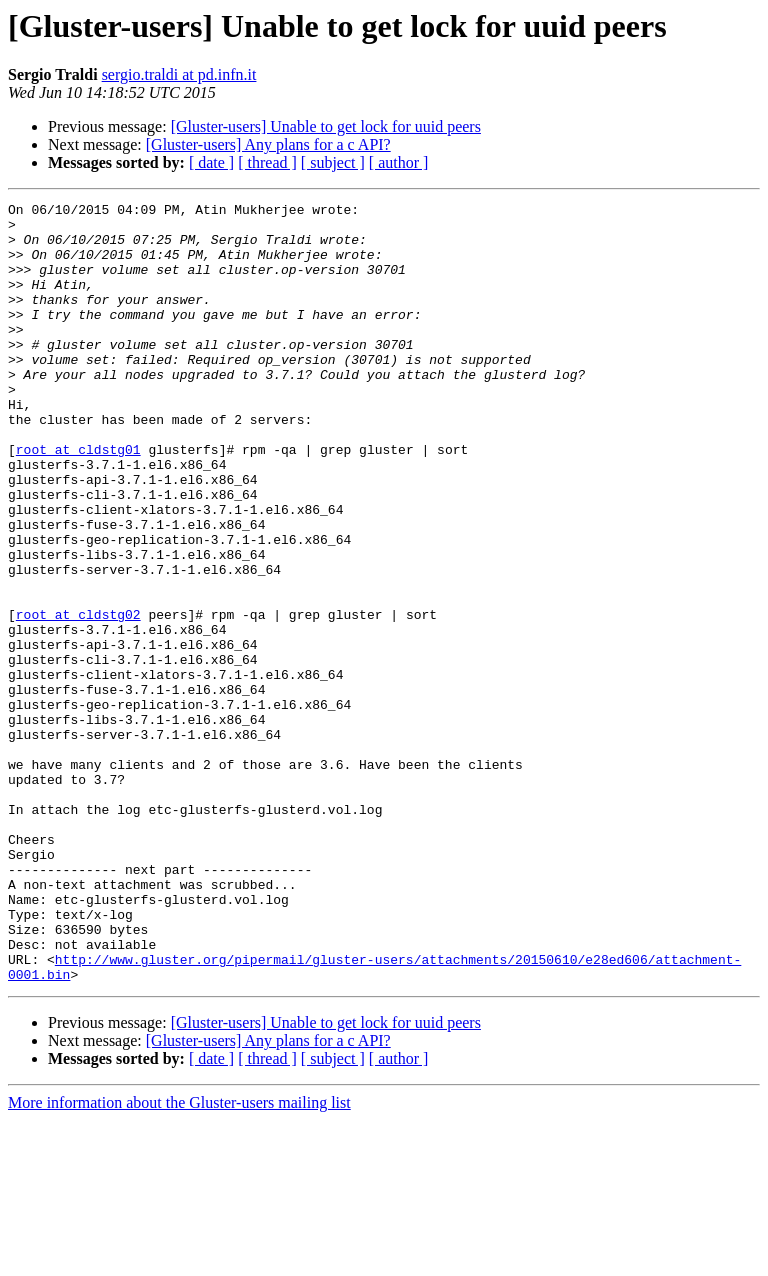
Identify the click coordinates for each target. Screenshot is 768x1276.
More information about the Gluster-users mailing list (179, 1258)
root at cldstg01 (78, 500)
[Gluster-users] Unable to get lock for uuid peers (326, 126)
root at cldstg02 (78, 698)
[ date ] (211, 162)
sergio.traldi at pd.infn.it (179, 74)
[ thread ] (267, 162)
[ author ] (399, 162)
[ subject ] (333, 162)
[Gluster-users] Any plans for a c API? (268, 144)
